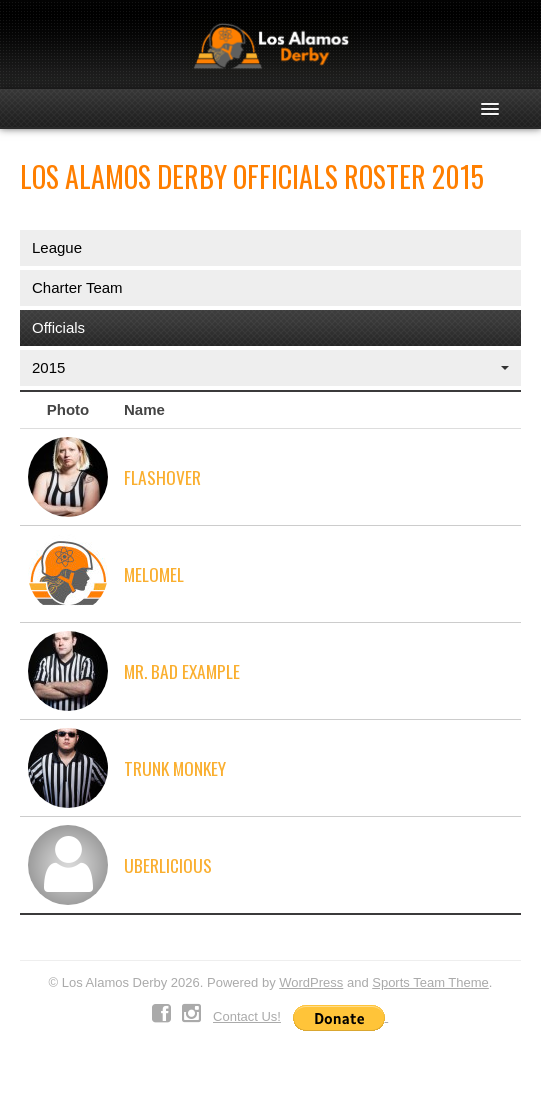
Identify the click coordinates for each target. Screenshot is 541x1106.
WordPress (311, 982)
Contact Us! (247, 1016)
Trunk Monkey (175, 768)
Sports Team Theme (430, 982)
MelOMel (154, 574)
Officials (58, 327)
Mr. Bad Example (182, 671)
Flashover (162, 477)
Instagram (191, 1014)
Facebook (161, 1014)
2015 (270, 367)
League (57, 247)
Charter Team (77, 287)
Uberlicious (168, 865)
